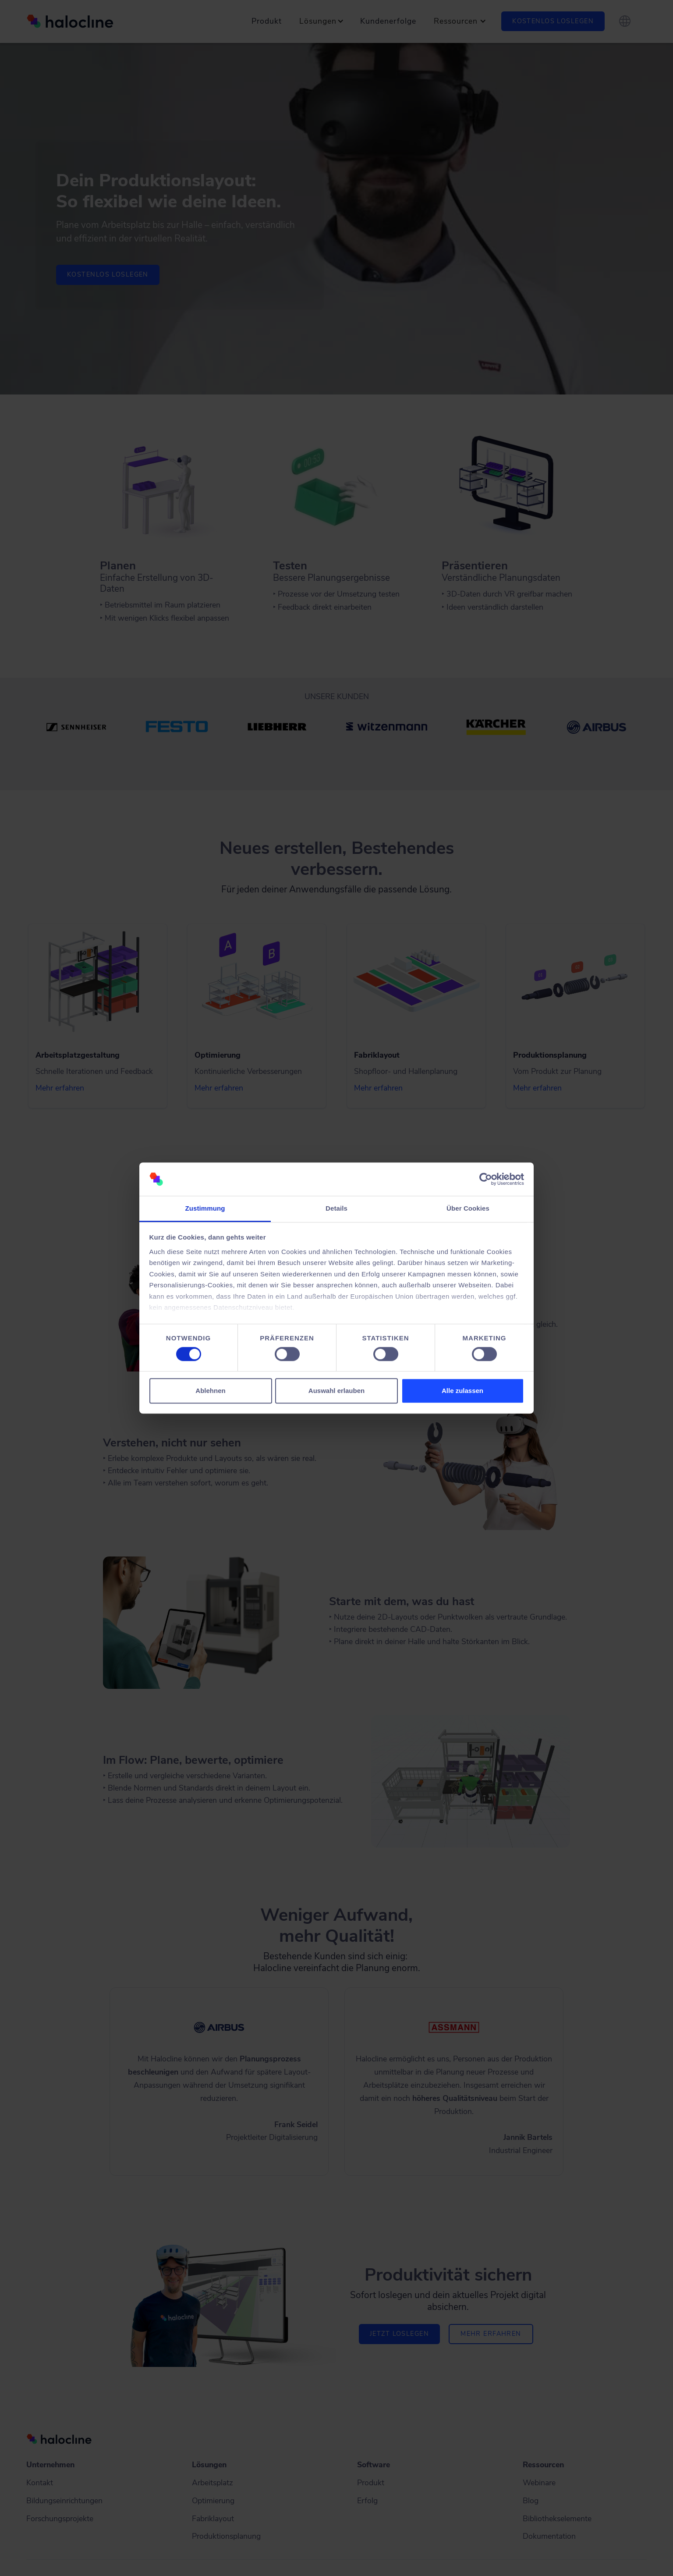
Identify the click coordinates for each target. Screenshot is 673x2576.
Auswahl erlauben (336, 1390)
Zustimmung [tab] (205, 1208)
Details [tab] (336, 1208)
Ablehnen (210, 1390)
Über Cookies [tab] (467, 1208)
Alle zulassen (462, 1390)
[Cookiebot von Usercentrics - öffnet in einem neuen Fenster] (485, 1179)
